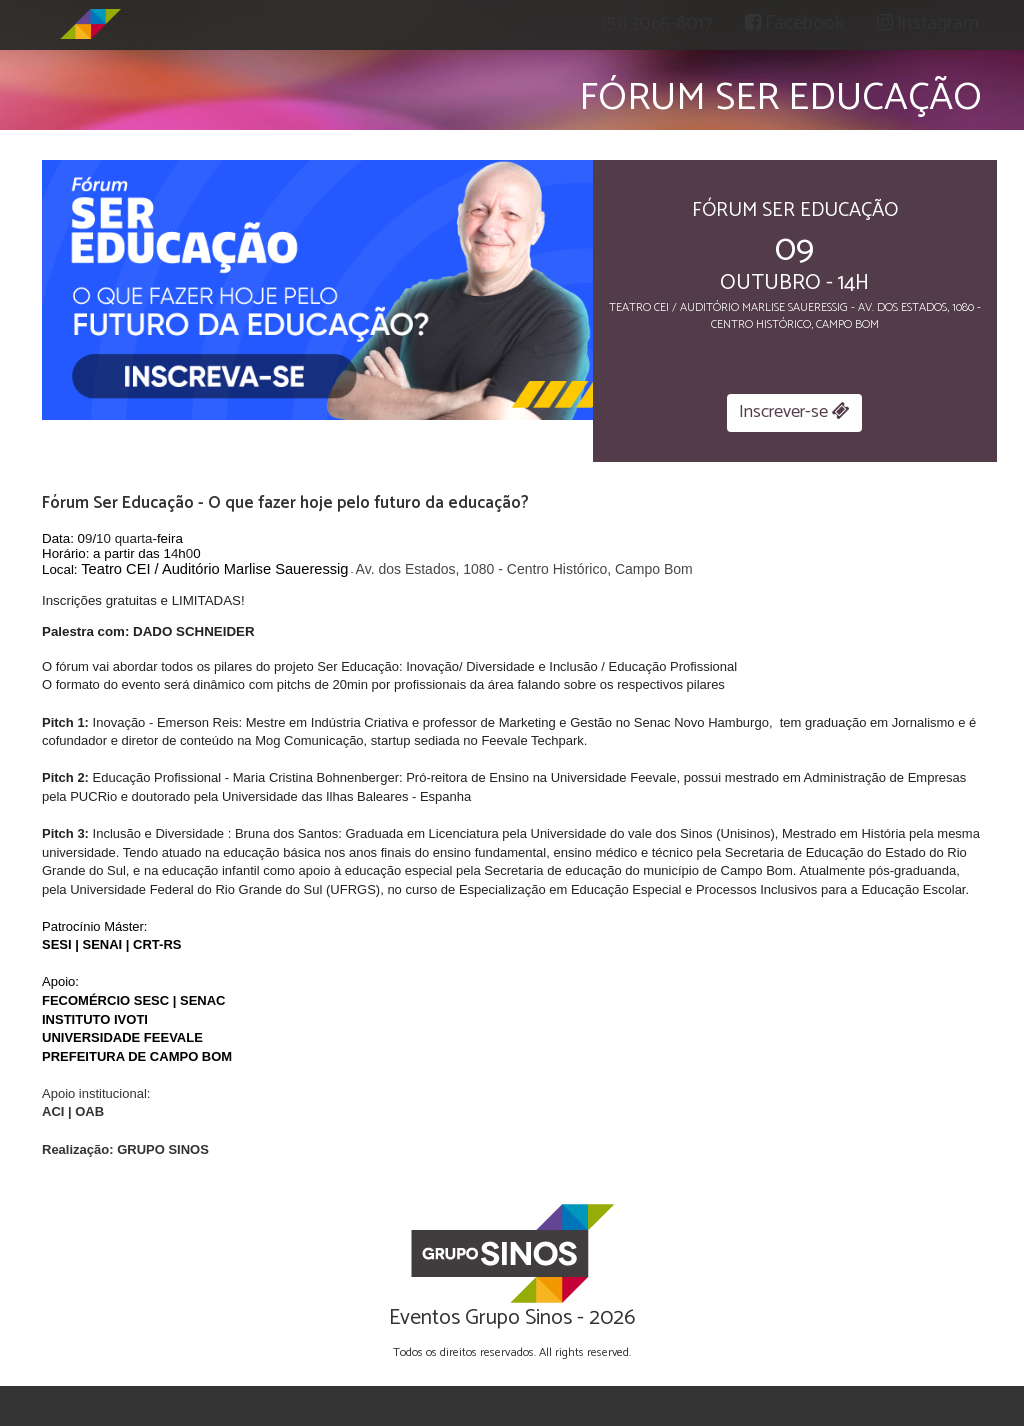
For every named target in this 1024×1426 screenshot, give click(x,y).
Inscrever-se (794, 412)
